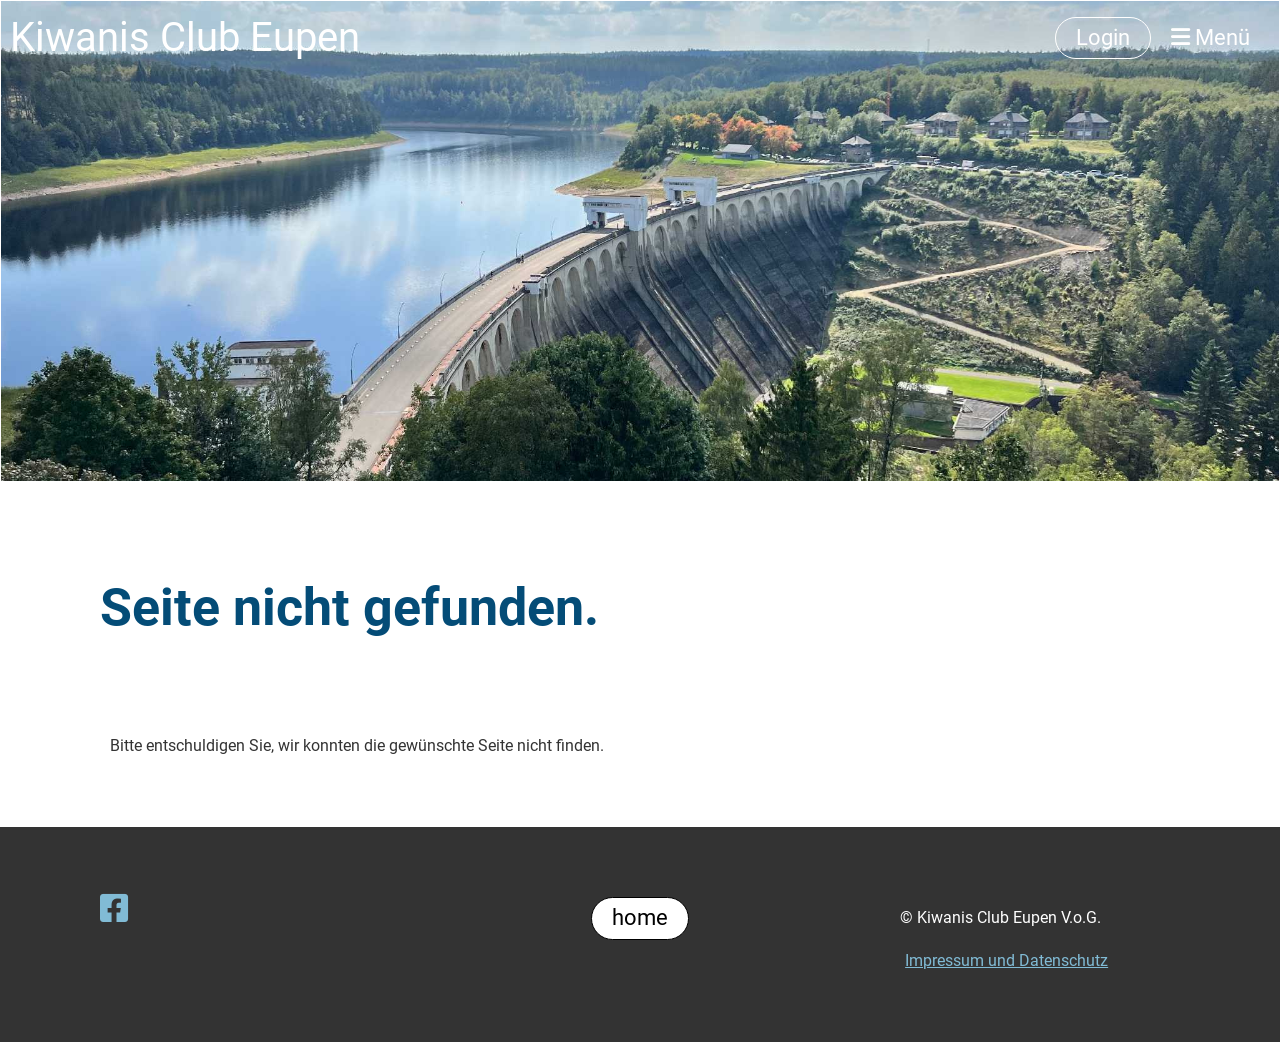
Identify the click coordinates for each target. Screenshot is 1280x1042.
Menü (1210, 37)
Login (1103, 37)
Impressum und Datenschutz (1006, 960)
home (640, 917)
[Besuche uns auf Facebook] (114, 909)
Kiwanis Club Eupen (185, 37)
